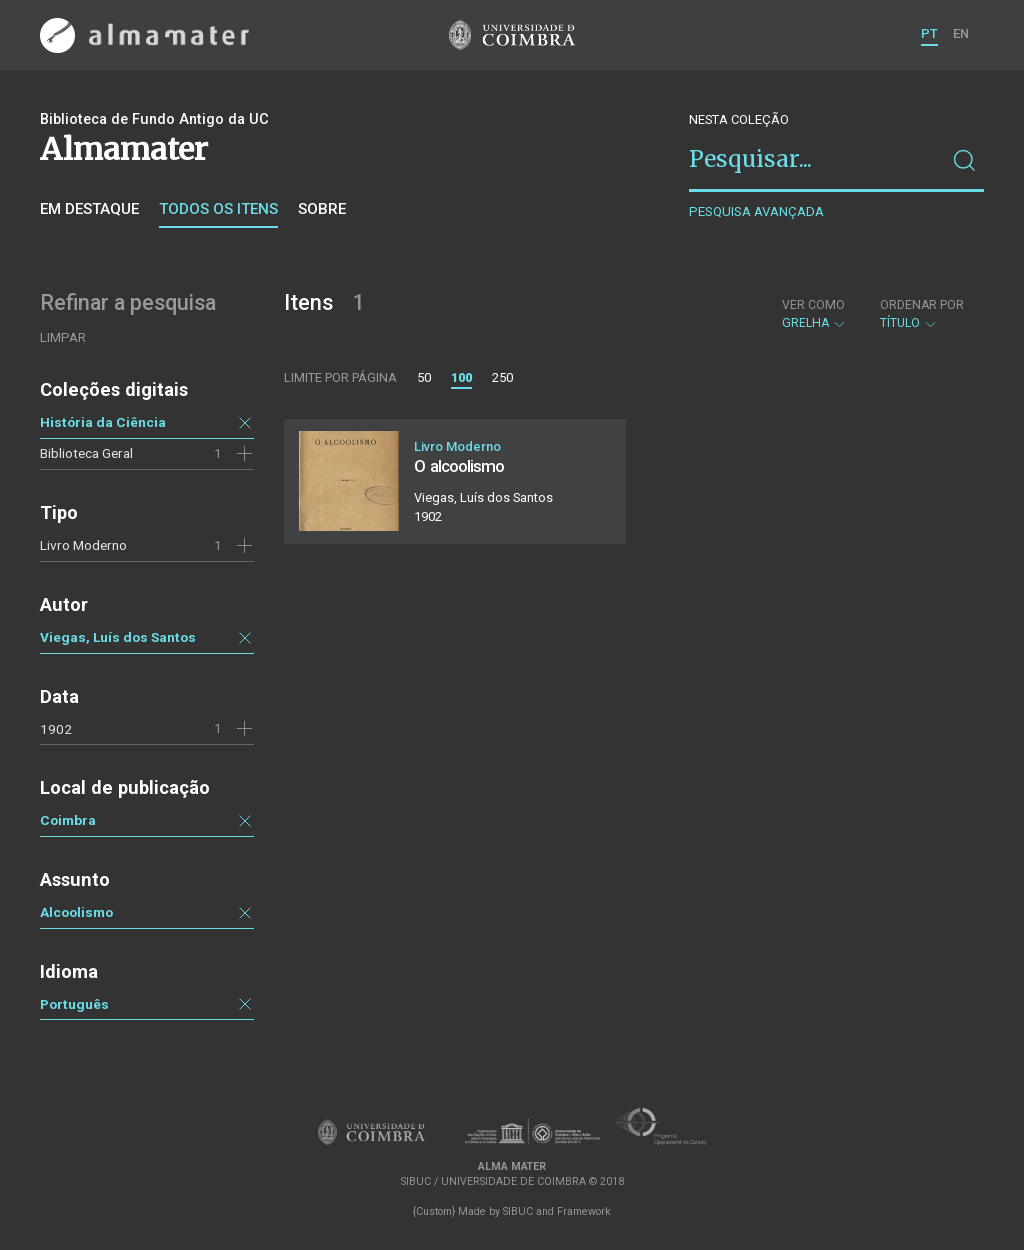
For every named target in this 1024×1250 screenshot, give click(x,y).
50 (424, 377)
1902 (56, 729)
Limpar (63, 337)
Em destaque (89, 209)
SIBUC (518, 1211)
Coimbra (68, 820)
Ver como (813, 305)
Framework (584, 1211)
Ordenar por (922, 305)
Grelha (814, 314)
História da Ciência (103, 422)
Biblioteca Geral (86, 453)
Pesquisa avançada (756, 211)
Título (922, 314)
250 (502, 377)
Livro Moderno (83, 545)
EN (961, 33)
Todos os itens (218, 209)
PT (929, 33)
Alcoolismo (76, 912)
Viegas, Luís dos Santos (118, 637)
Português (74, 1004)
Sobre (322, 209)
